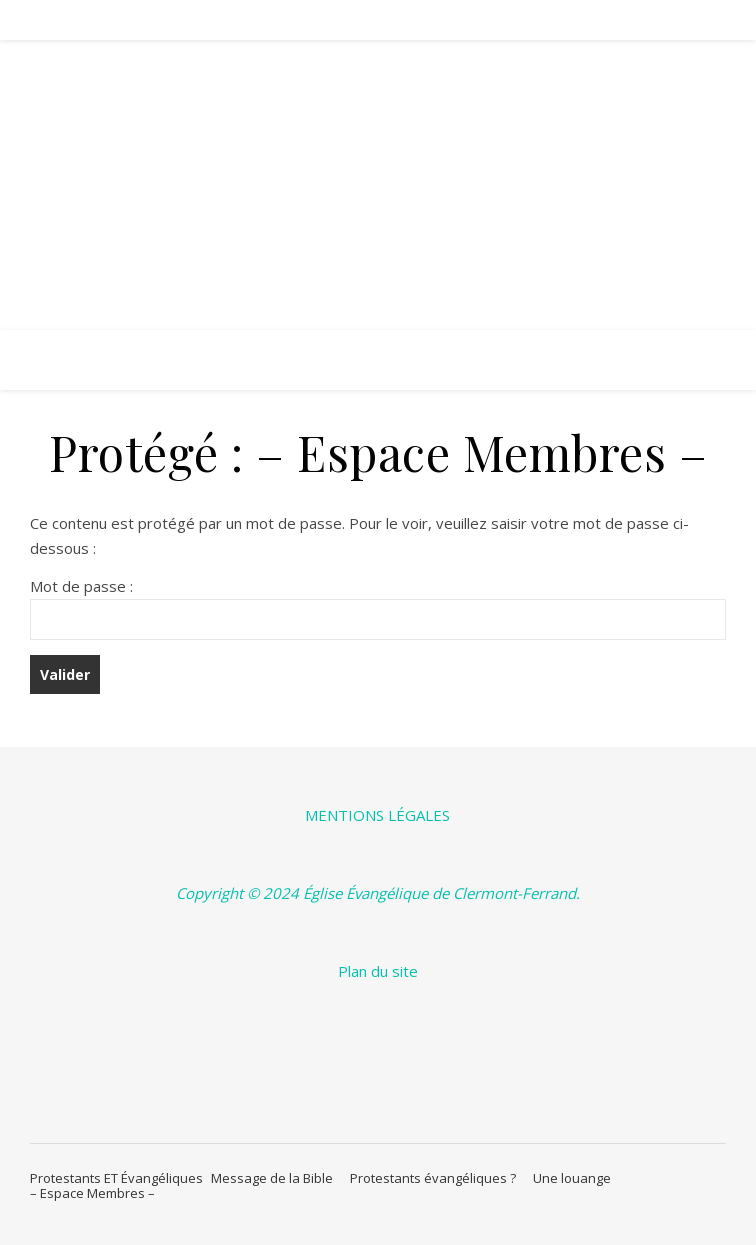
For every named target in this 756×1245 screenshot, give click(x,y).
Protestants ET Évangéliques (116, 1178)
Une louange (575, 1178)
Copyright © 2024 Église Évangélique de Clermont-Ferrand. (378, 893)
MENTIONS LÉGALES (377, 815)
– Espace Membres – (92, 1193)
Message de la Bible (276, 1178)
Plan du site (378, 971)
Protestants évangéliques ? (437, 1178)
